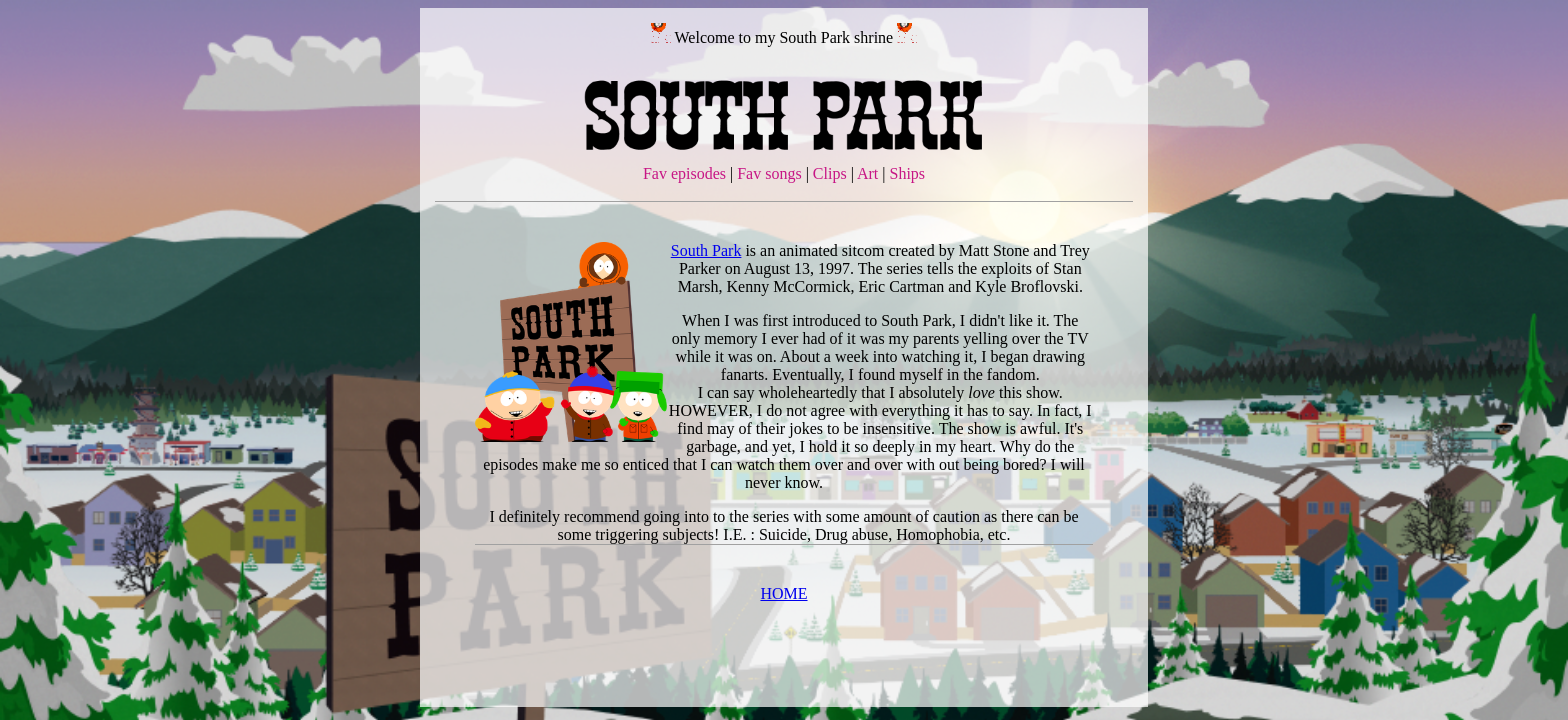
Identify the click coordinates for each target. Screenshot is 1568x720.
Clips (830, 173)
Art (867, 173)
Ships (908, 173)
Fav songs (769, 173)
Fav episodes (684, 173)
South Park (706, 250)
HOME (783, 593)
